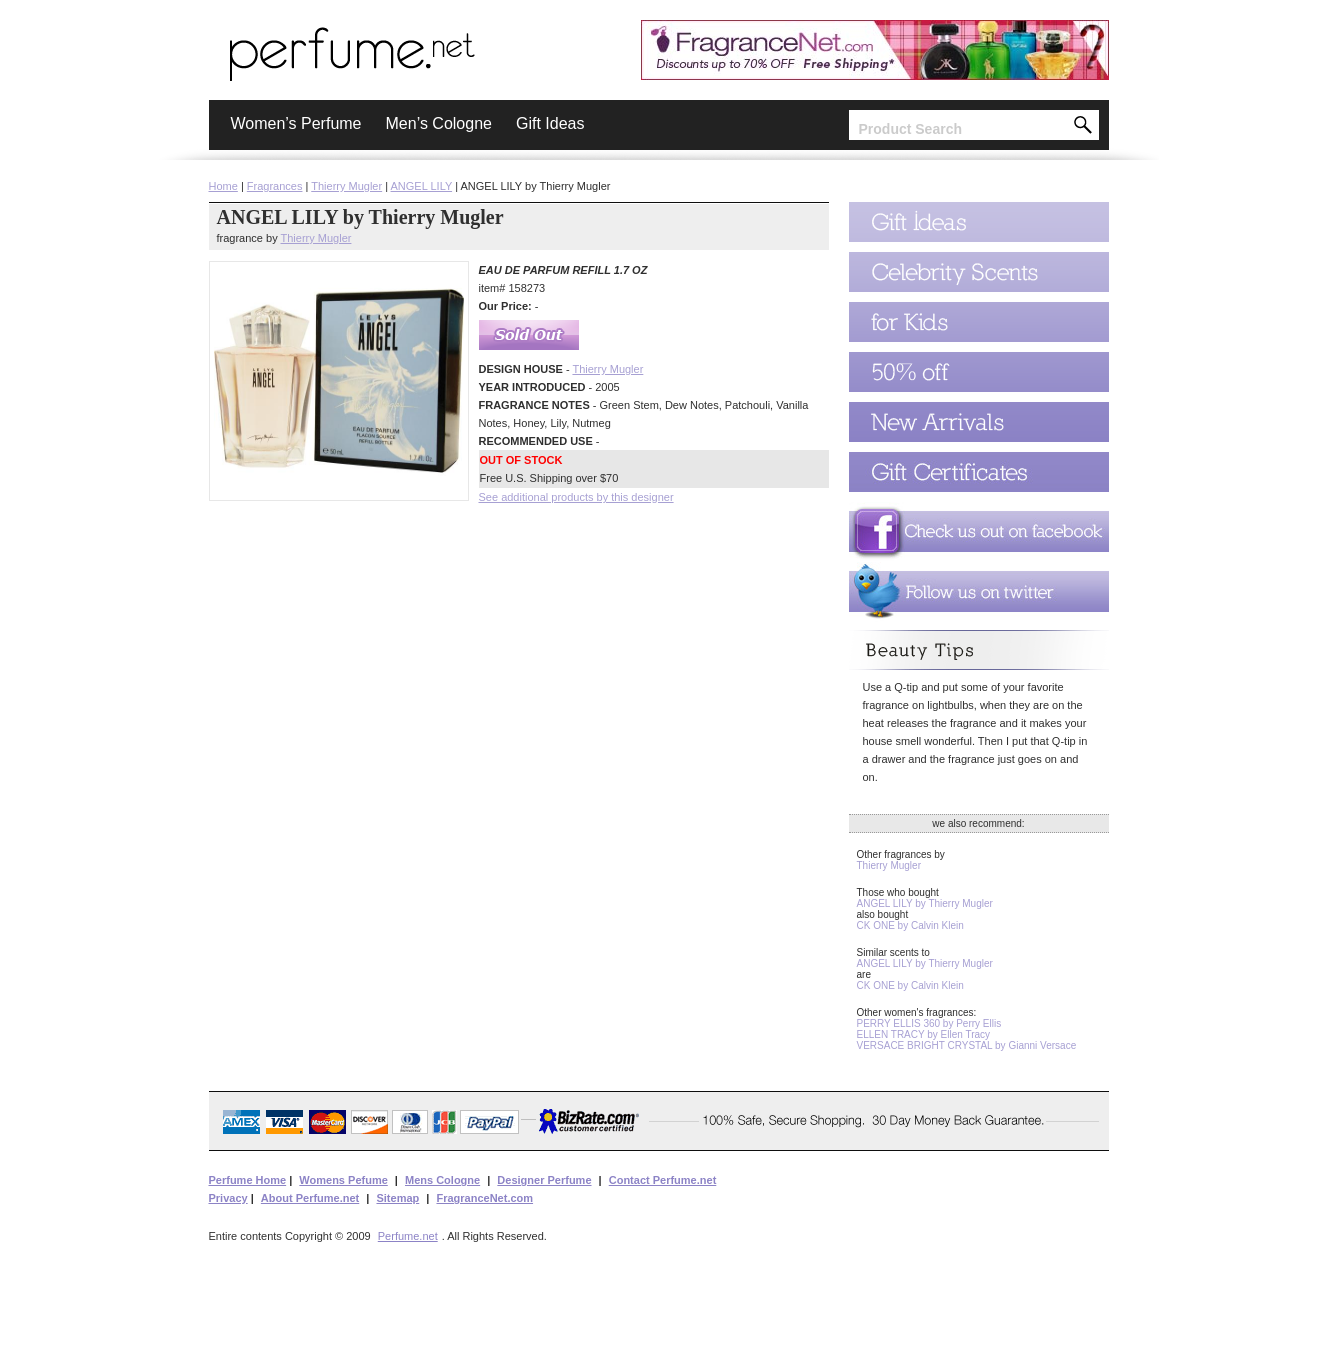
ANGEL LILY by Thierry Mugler (925, 903)
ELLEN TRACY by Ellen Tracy (924, 1034)
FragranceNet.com (484, 1198)
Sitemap (397, 1198)
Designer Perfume (544, 1180)
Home (223, 186)
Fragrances (275, 186)
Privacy (228, 1198)
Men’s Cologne (439, 123)
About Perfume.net (310, 1198)
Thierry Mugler (346, 186)
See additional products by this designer (576, 497)
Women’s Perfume (296, 123)
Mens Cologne (442, 1180)
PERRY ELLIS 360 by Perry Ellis (929, 1023)
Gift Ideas (550, 123)
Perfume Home (248, 1180)
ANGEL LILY (422, 186)
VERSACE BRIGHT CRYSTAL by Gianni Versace (967, 1045)
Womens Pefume (343, 1180)
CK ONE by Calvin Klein (910, 925)
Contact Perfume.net (663, 1180)
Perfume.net (408, 1236)
